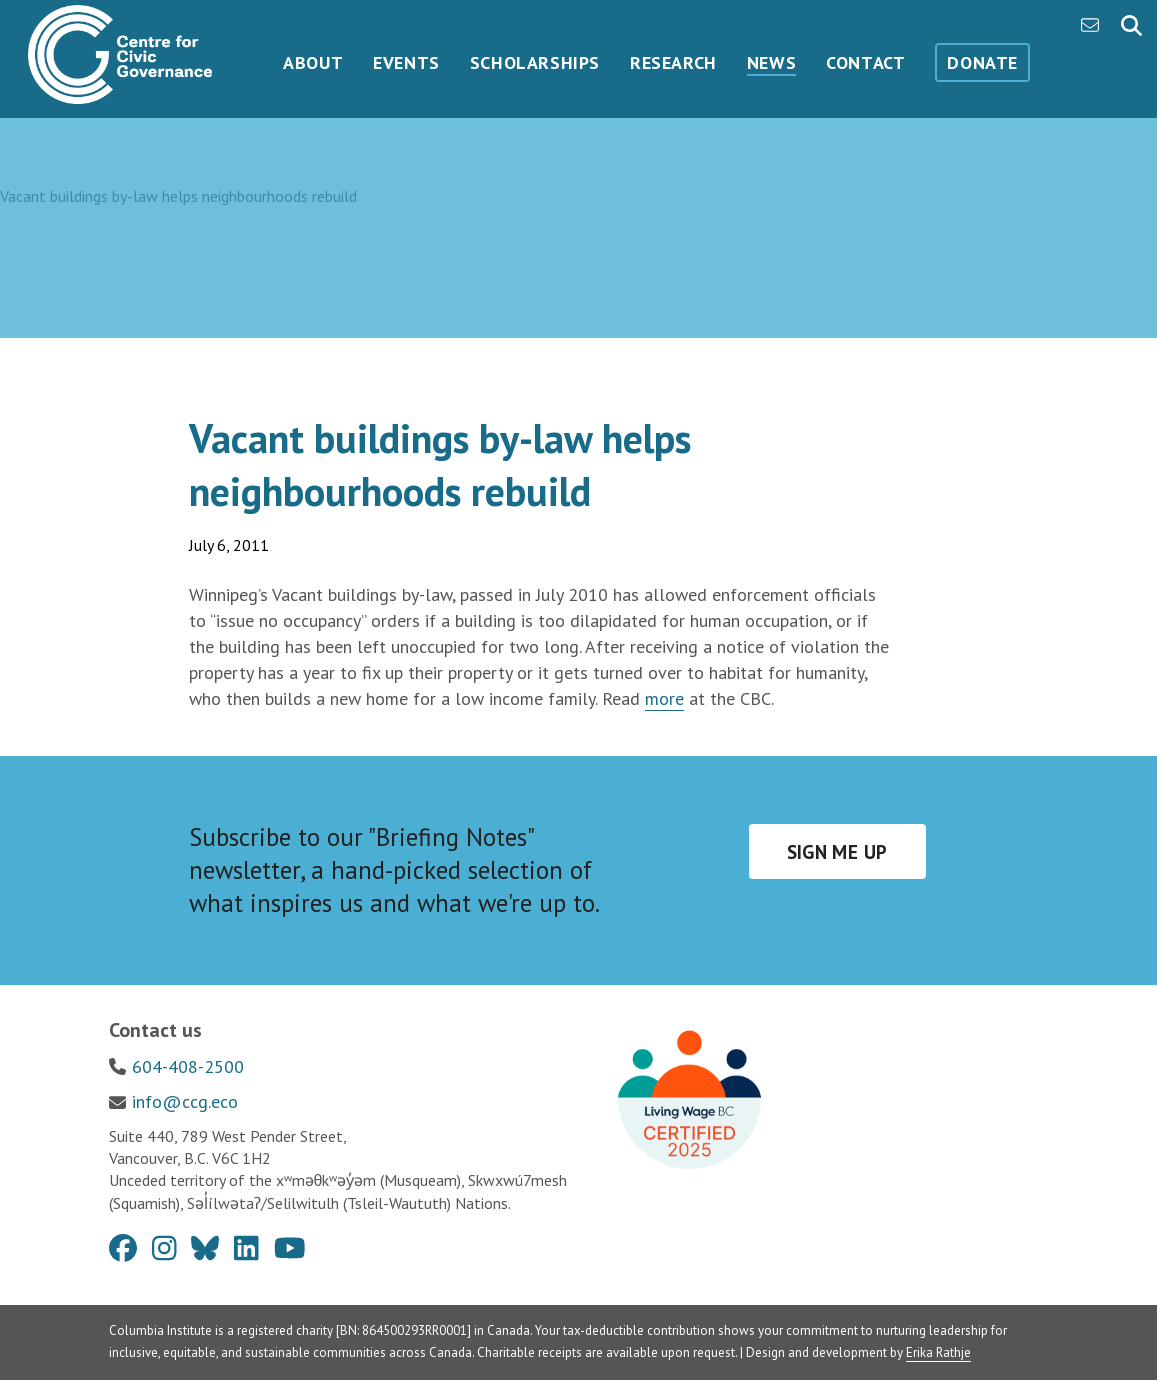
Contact (865, 62)
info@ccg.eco (185, 1101)
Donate (982, 62)
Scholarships (535, 62)
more (664, 698)
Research (673, 62)
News (771, 62)
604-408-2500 (188, 1066)
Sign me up (837, 852)
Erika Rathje (938, 1352)
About (313, 62)
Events (406, 62)
